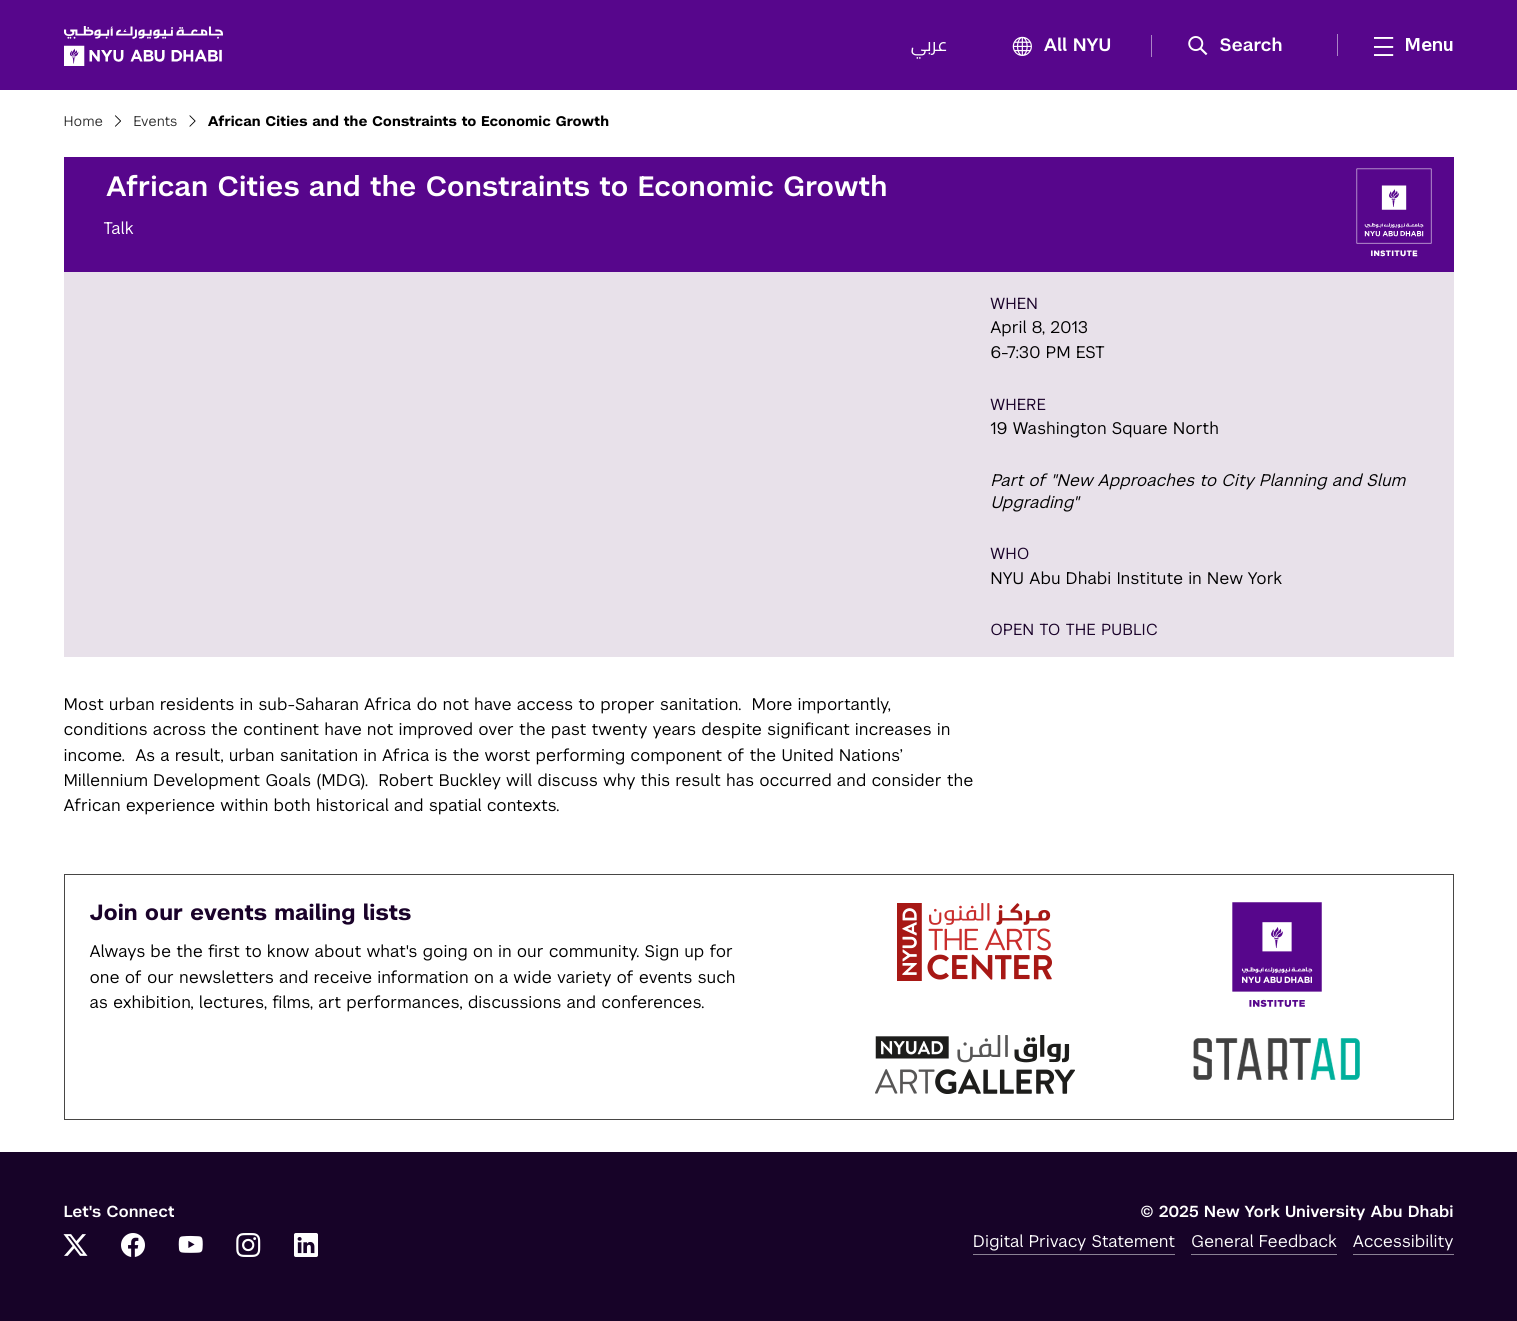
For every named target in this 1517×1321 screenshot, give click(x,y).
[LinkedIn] (306, 1247)
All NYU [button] (1056, 46)
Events (155, 122)
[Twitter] (76, 1247)
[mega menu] (1408, 45)
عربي (929, 46)
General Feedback (1264, 1241)
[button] (1241, 46)
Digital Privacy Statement (1074, 1241)
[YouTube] (191, 1247)
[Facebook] (133, 1247)
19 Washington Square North (1104, 428)
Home (84, 122)
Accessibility (1403, 1241)
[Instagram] (248, 1247)
